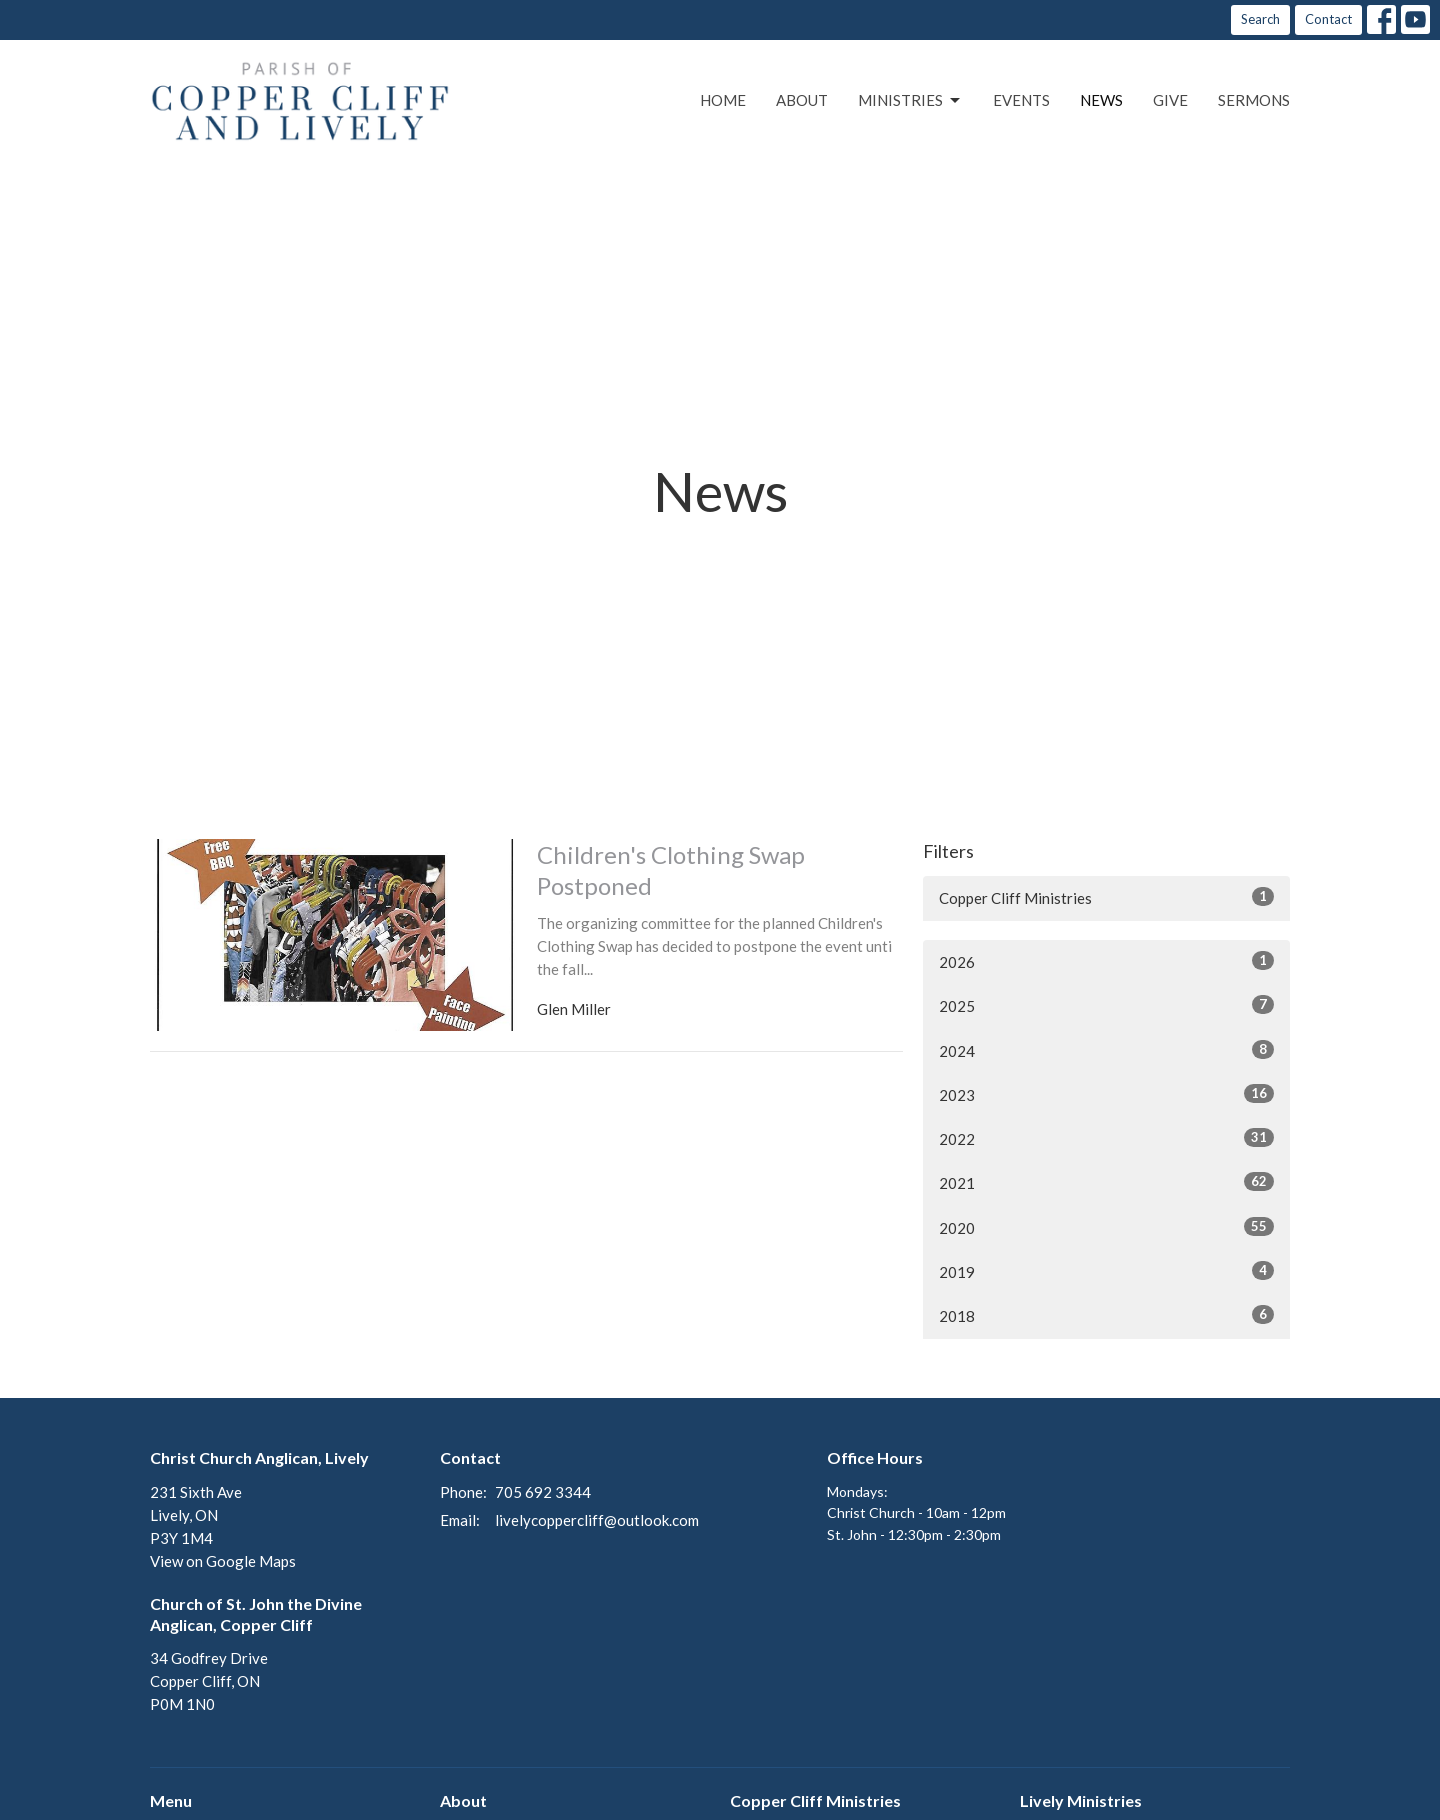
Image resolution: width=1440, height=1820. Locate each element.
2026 (1106, 961)
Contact (1328, 19)
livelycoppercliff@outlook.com (597, 1520)
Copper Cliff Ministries (1106, 897)
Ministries (910, 101)
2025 (1106, 1005)
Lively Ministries (1081, 1800)
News (1101, 100)
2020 (1106, 1227)
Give (1170, 100)
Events (1021, 100)
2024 (1106, 1050)
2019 (1106, 1271)
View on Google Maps (223, 1561)
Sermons (1254, 100)
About (802, 100)
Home (723, 100)
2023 (1106, 1094)
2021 (1106, 1182)
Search (1260, 19)
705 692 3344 (543, 1492)
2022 (1106, 1138)
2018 (1106, 1315)
